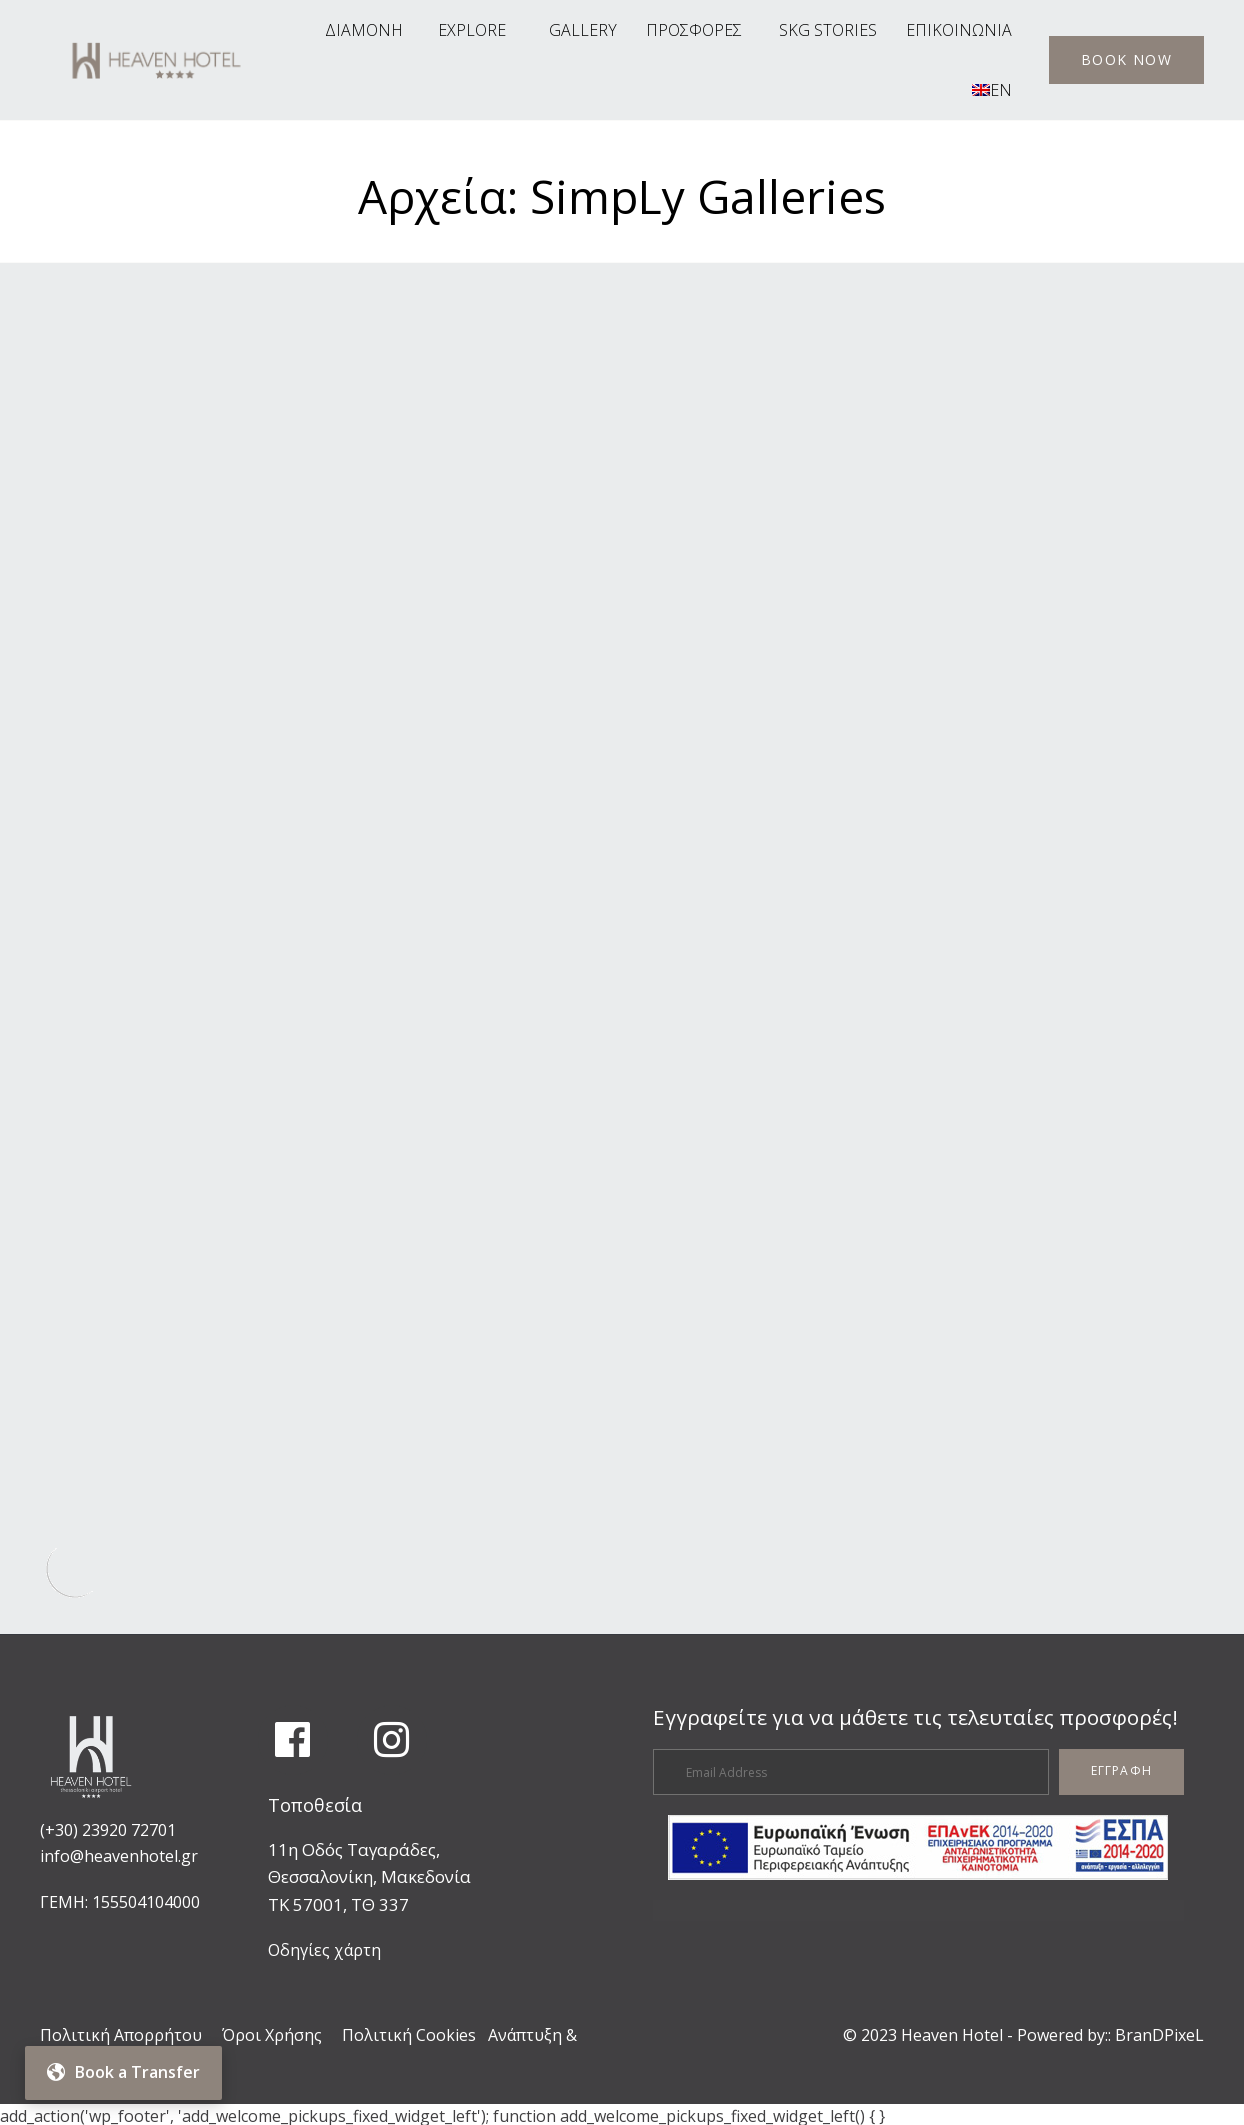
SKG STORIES (828, 30)
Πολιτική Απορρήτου (121, 2031)
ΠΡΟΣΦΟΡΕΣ (694, 30)
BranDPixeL (1159, 2031)
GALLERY (583, 30)
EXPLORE (472, 30)
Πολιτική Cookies (409, 2031)
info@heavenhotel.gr (119, 1851)
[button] (1126, 60)
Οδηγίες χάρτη (324, 1945)
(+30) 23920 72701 (108, 1826)
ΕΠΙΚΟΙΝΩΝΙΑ (959, 30)
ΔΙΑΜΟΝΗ (364, 30)
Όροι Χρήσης (272, 2031)
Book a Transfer (123, 2072)
